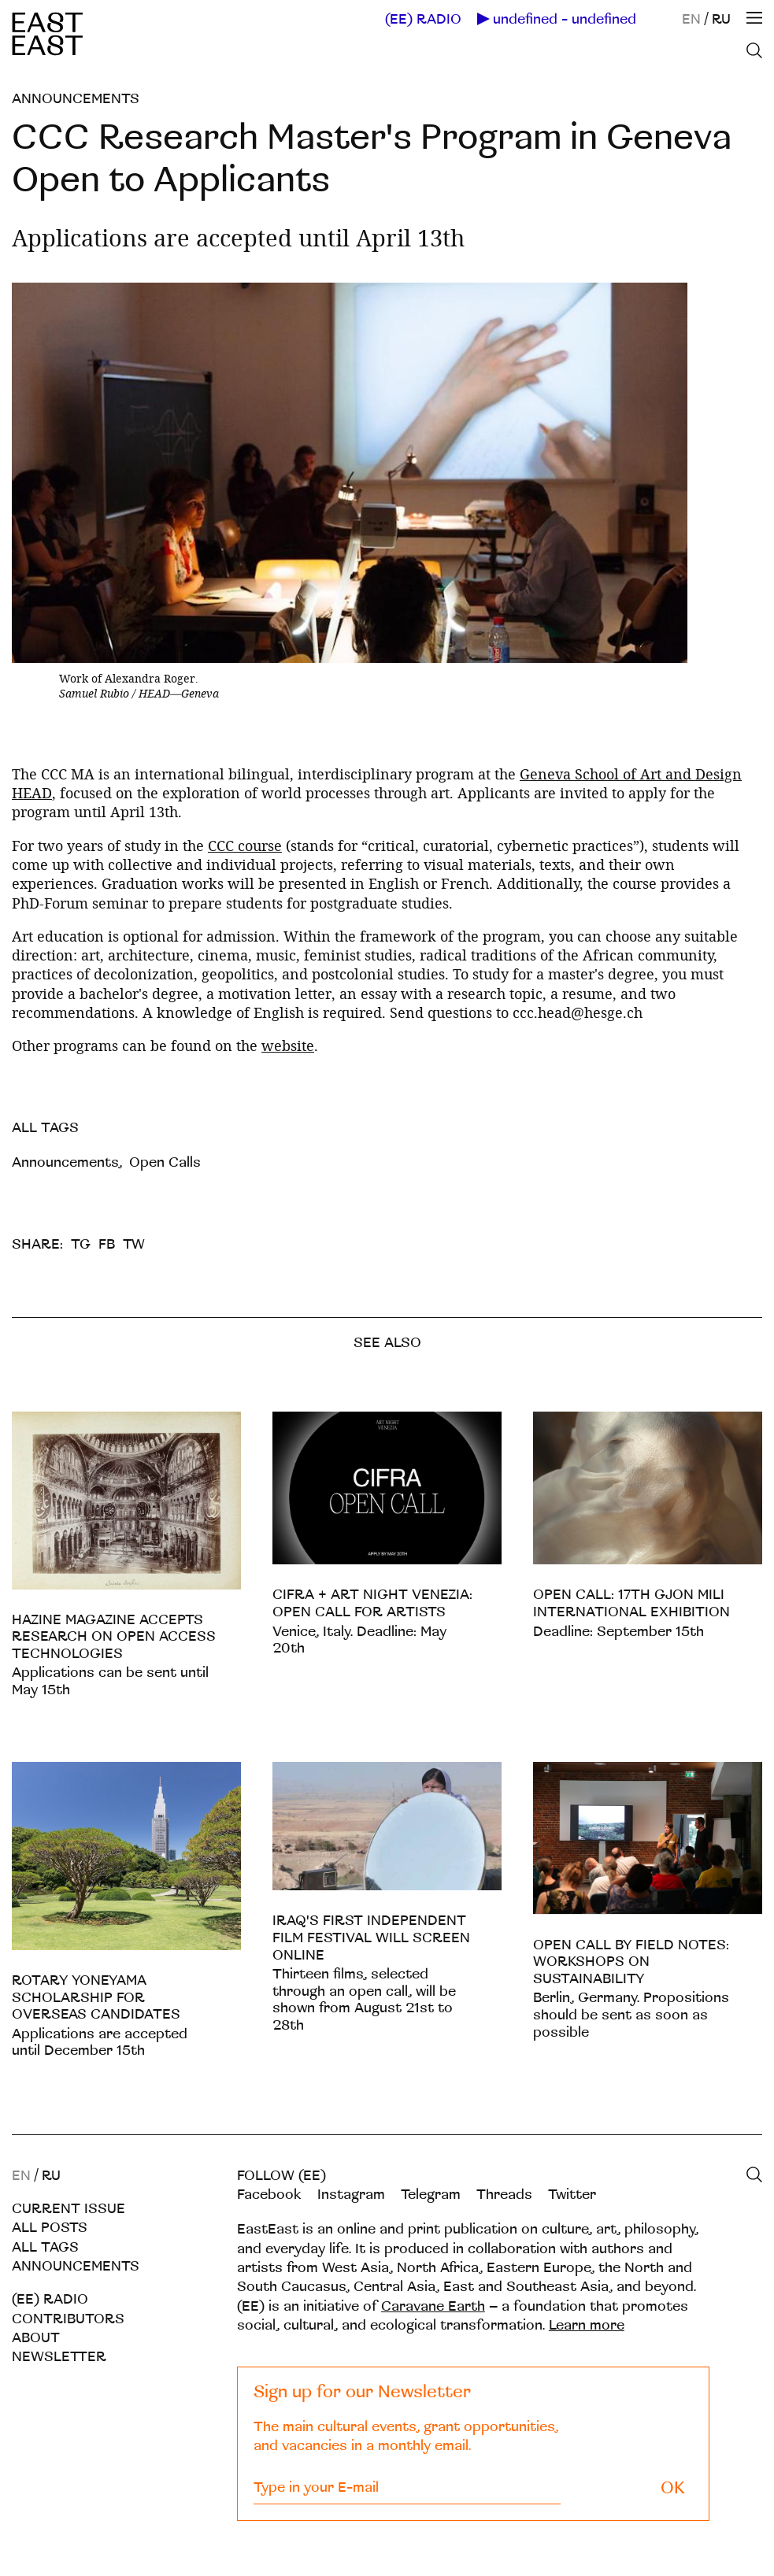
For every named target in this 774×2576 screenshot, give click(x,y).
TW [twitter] (134, 1244)
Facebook (269, 2194)
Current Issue (68, 2208)
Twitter (572, 2194)
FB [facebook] (106, 1244)
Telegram (431, 2194)
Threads (504, 2194)
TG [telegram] (81, 1244)
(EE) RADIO (423, 20)
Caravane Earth (433, 2306)
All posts (49, 2227)
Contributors (68, 2319)
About (36, 2338)
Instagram (351, 2194)
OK (673, 2488)
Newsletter (59, 2356)
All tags (45, 2247)
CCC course (245, 845)
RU (721, 19)
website (287, 1045)
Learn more (586, 2325)
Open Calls (165, 1162)
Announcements (75, 99)
